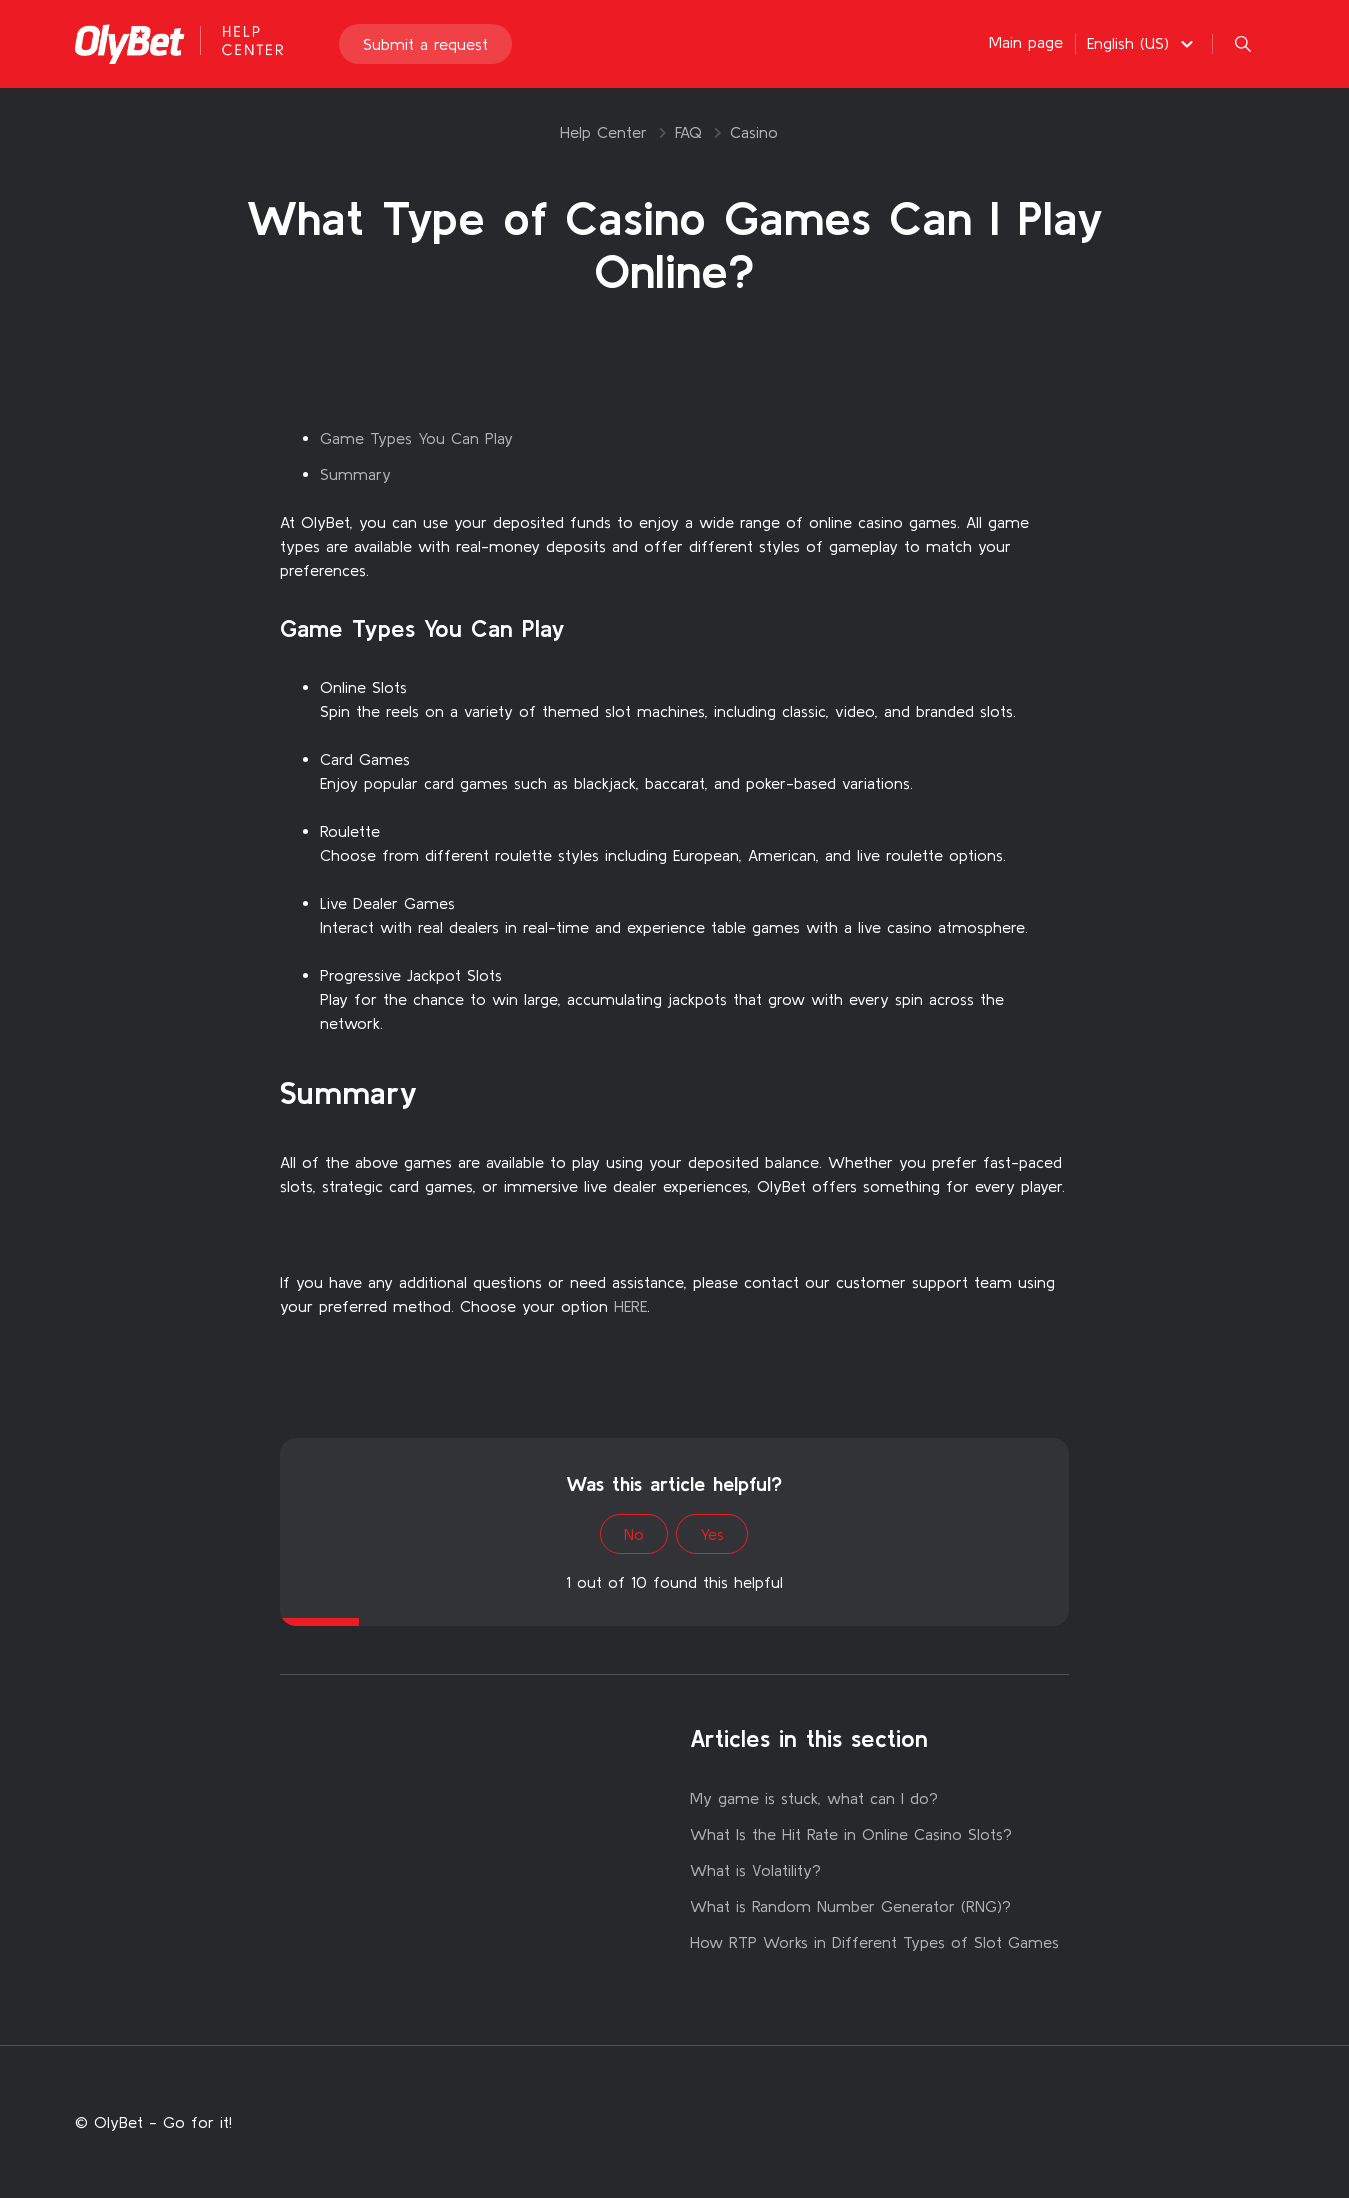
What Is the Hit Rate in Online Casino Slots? (851, 1834)
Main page (1026, 42)
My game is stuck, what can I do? (814, 1798)
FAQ (688, 132)
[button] (1143, 43)
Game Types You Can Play (416, 438)
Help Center (603, 132)
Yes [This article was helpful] (712, 1534)
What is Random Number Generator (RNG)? (850, 1906)
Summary (355, 474)
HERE (630, 1306)
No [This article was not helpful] (634, 1534)
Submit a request (425, 44)
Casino (754, 132)
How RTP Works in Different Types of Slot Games (874, 1942)
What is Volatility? (755, 1870)
